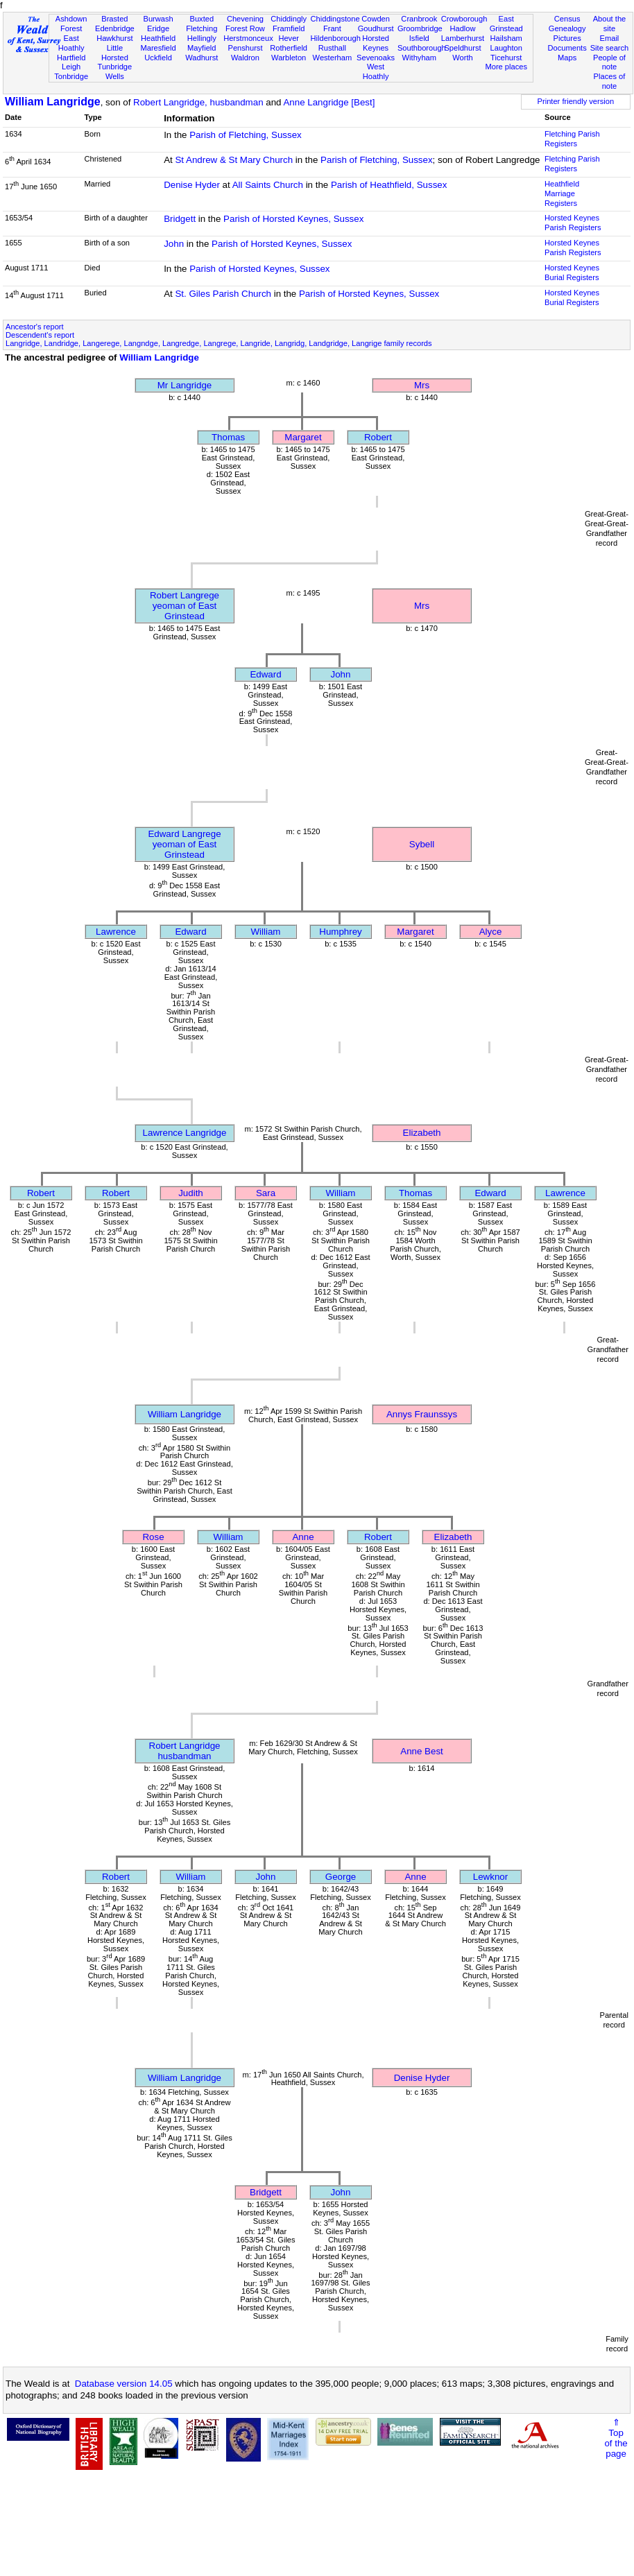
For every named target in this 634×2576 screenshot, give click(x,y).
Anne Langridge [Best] (329, 102)
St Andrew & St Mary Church (234, 160)
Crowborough (464, 19)
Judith (190, 1193)
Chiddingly (289, 19)
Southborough (421, 48)
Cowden (375, 19)
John (174, 244)
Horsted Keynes (375, 43)
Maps (567, 57)
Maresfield (157, 48)
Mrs (421, 385)
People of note (609, 62)
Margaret (302, 437)
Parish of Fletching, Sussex (245, 135)
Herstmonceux (248, 38)
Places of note (610, 81)
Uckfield (158, 57)
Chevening (245, 19)
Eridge (158, 28)
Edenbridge (115, 28)
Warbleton (288, 57)
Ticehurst (506, 57)
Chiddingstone (335, 19)
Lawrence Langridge (185, 1132)
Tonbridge (71, 76)
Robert (378, 437)
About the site (609, 24)
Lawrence (116, 931)
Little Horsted (114, 53)
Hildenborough (336, 38)
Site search (609, 48)
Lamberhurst (462, 38)
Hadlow (462, 28)
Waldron (245, 57)
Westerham (332, 57)
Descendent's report (40, 335)
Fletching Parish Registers (572, 139)
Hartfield (71, 57)
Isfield (419, 38)
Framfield (289, 28)
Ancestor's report (35, 326)
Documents (567, 48)
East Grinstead (506, 24)
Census (567, 19)
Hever (288, 38)
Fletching (201, 28)
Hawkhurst (114, 38)
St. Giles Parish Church (223, 293)
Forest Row (245, 28)
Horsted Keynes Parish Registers (573, 223)
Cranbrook (419, 19)
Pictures (567, 38)
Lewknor (490, 1877)
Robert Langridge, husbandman (198, 102)
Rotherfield (288, 48)
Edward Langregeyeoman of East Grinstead (184, 844)
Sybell (421, 844)
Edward (265, 674)
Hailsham (506, 38)
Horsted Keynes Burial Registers (572, 272)
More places (506, 66)
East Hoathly (71, 43)
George (340, 1877)
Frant (332, 28)
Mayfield (201, 48)
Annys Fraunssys (421, 1414)
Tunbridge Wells (115, 71)
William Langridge (53, 101)
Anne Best (421, 1751)
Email (609, 38)
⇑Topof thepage (615, 2438)
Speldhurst (462, 48)
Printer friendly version (576, 101)
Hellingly (201, 38)
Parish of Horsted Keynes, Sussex (293, 219)
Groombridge (420, 28)
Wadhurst (201, 57)
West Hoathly (376, 71)
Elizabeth (422, 1132)
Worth (462, 57)
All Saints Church (267, 185)
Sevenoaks (376, 57)
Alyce (490, 931)
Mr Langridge (184, 385)
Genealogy (567, 28)
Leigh (71, 66)
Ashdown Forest (71, 24)
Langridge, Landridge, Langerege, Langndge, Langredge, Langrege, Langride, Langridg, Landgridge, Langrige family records (219, 343)
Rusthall (332, 48)
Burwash (158, 19)
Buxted (201, 19)
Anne (303, 1537)
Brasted (114, 19)
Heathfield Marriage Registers (562, 193)
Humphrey (340, 931)
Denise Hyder (192, 185)
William (266, 931)
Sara (265, 1193)
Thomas (228, 437)
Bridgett (180, 219)
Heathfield (158, 38)
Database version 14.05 (124, 2383)
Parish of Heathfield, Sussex (389, 185)
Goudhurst (376, 28)
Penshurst (245, 48)
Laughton (506, 48)
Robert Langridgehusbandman (185, 1750)
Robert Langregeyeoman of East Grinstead (184, 605)
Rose (153, 1537)
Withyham (419, 57)
